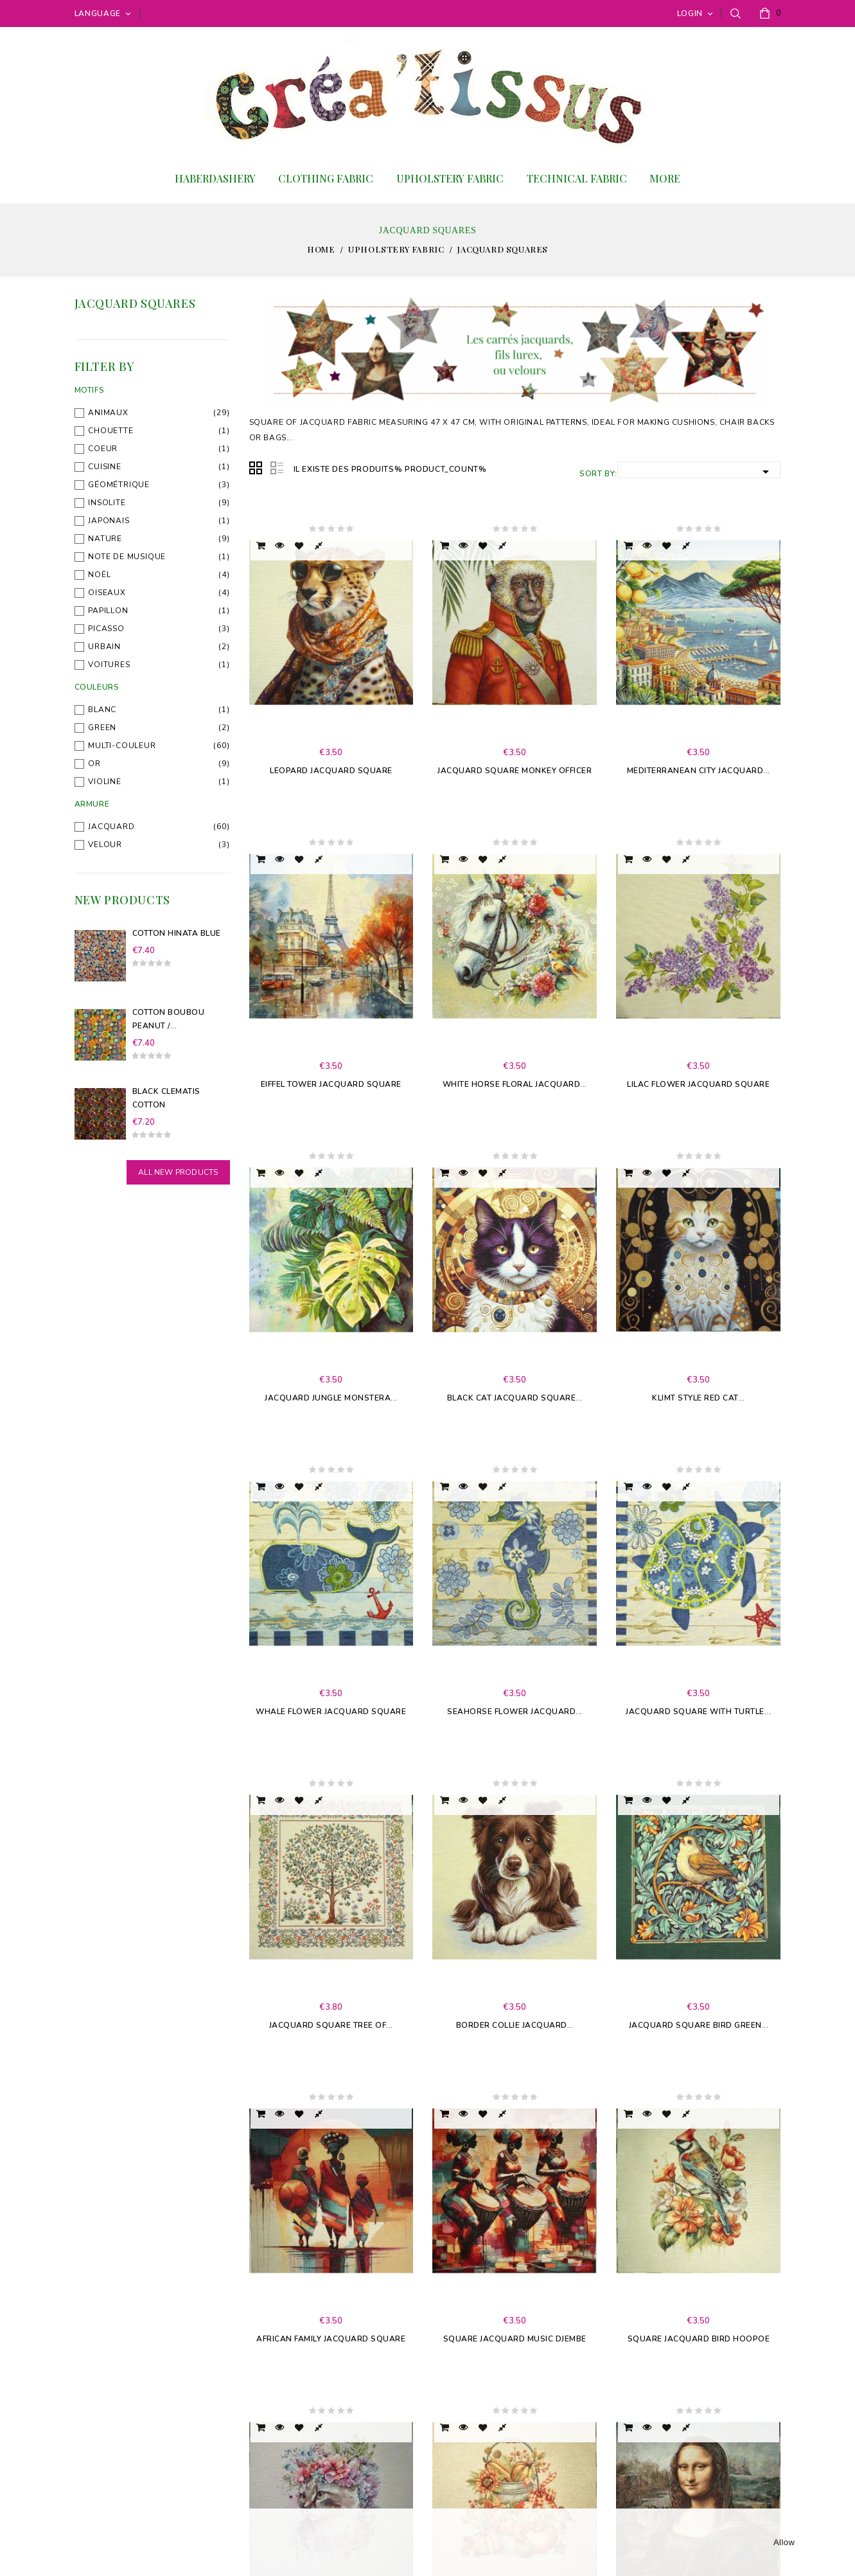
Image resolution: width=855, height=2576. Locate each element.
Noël (99, 574)
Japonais (108, 520)
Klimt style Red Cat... (698, 1398)
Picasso (106, 628)
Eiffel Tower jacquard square (331, 1084)
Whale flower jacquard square (331, 1711)
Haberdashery (215, 178)
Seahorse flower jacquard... (515, 1711)
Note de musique (127, 556)
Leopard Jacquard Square (331, 770)
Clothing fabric (325, 178)
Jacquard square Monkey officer (514, 770)
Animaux (108, 412)
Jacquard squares (135, 303)
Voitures (109, 664)
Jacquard (111, 826)
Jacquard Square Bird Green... (699, 2025)
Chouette (110, 430)
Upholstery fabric (450, 178)
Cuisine (104, 466)
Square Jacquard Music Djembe (514, 2339)
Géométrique (119, 484)
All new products (178, 1172)
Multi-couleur (121, 745)
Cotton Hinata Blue (176, 933)
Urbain (104, 646)
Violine (104, 781)
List (277, 468)
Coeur (103, 448)
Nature (105, 538)
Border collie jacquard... (515, 2025)
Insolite (106, 502)
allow (784, 2542)
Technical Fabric (577, 178)
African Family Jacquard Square (330, 2339)
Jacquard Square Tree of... (331, 2025)
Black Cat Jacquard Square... (515, 1398)
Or (94, 763)
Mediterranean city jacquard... (698, 770)
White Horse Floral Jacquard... (515, 1084)
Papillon (108, 610)
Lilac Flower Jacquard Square (698, 1084)
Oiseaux (107, 592)
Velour (105, 844)
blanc (102, 709)
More (664, 178)
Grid (256, 468)
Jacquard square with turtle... (698, 1711)
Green (102, 727)
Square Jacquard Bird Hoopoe (699, 2339)
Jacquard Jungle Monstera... (331, 1398)
